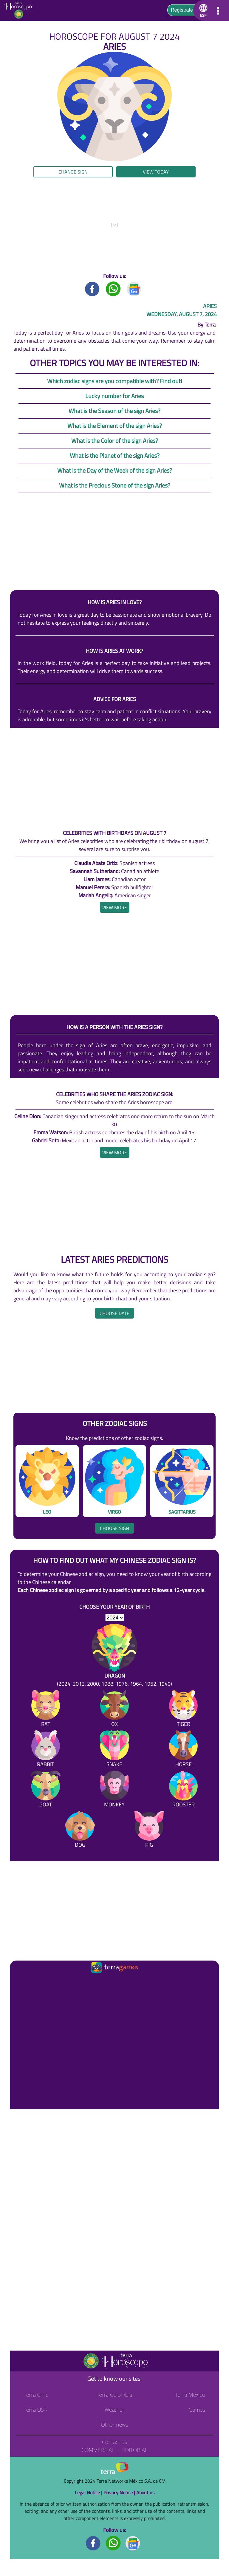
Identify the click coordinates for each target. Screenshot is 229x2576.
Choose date (114, 1313)
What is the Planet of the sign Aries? (115, 455)
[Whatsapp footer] (113, 2543)
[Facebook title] (92, 288)
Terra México (190, 2394)
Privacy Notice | (119, 2492)
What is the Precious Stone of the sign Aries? (114, 485)
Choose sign (114, 1528)
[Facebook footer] (93, 2543)
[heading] (114, 907)
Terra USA (35, 2409)
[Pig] (149, 1830)
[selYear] (114, 1617)
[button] (202, 10)
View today (156, 171)
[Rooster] (183, 1790)
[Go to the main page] (20, 10)
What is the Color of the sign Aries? (114, 440)
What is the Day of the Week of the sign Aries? (114, 470)
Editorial (135, 2449)
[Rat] (46, 1709)
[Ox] (114, 1709)
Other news (114, 2424)
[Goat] (46, 1790)
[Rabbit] (46, 1749)
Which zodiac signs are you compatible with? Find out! (114, 381)
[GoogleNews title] (134, 288)
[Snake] (114, 1749)
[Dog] (80, 1830)
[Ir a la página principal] (20, 1982)
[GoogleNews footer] (133, 2543)
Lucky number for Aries (114, 395)
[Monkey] (114, 1790)
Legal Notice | (89, 2492)
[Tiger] (183, 1709)
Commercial (97, 2449)
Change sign (73, 171)
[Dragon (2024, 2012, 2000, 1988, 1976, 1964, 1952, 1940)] (114, 1656)
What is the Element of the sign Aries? (114, 425)
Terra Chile (36, 2394)
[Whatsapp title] (113, 288)
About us (145, 2492)
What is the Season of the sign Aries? (114, 410)
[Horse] (183, 1749)
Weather (115, 2409)
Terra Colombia (114, 2394)
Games (197, 2409)
